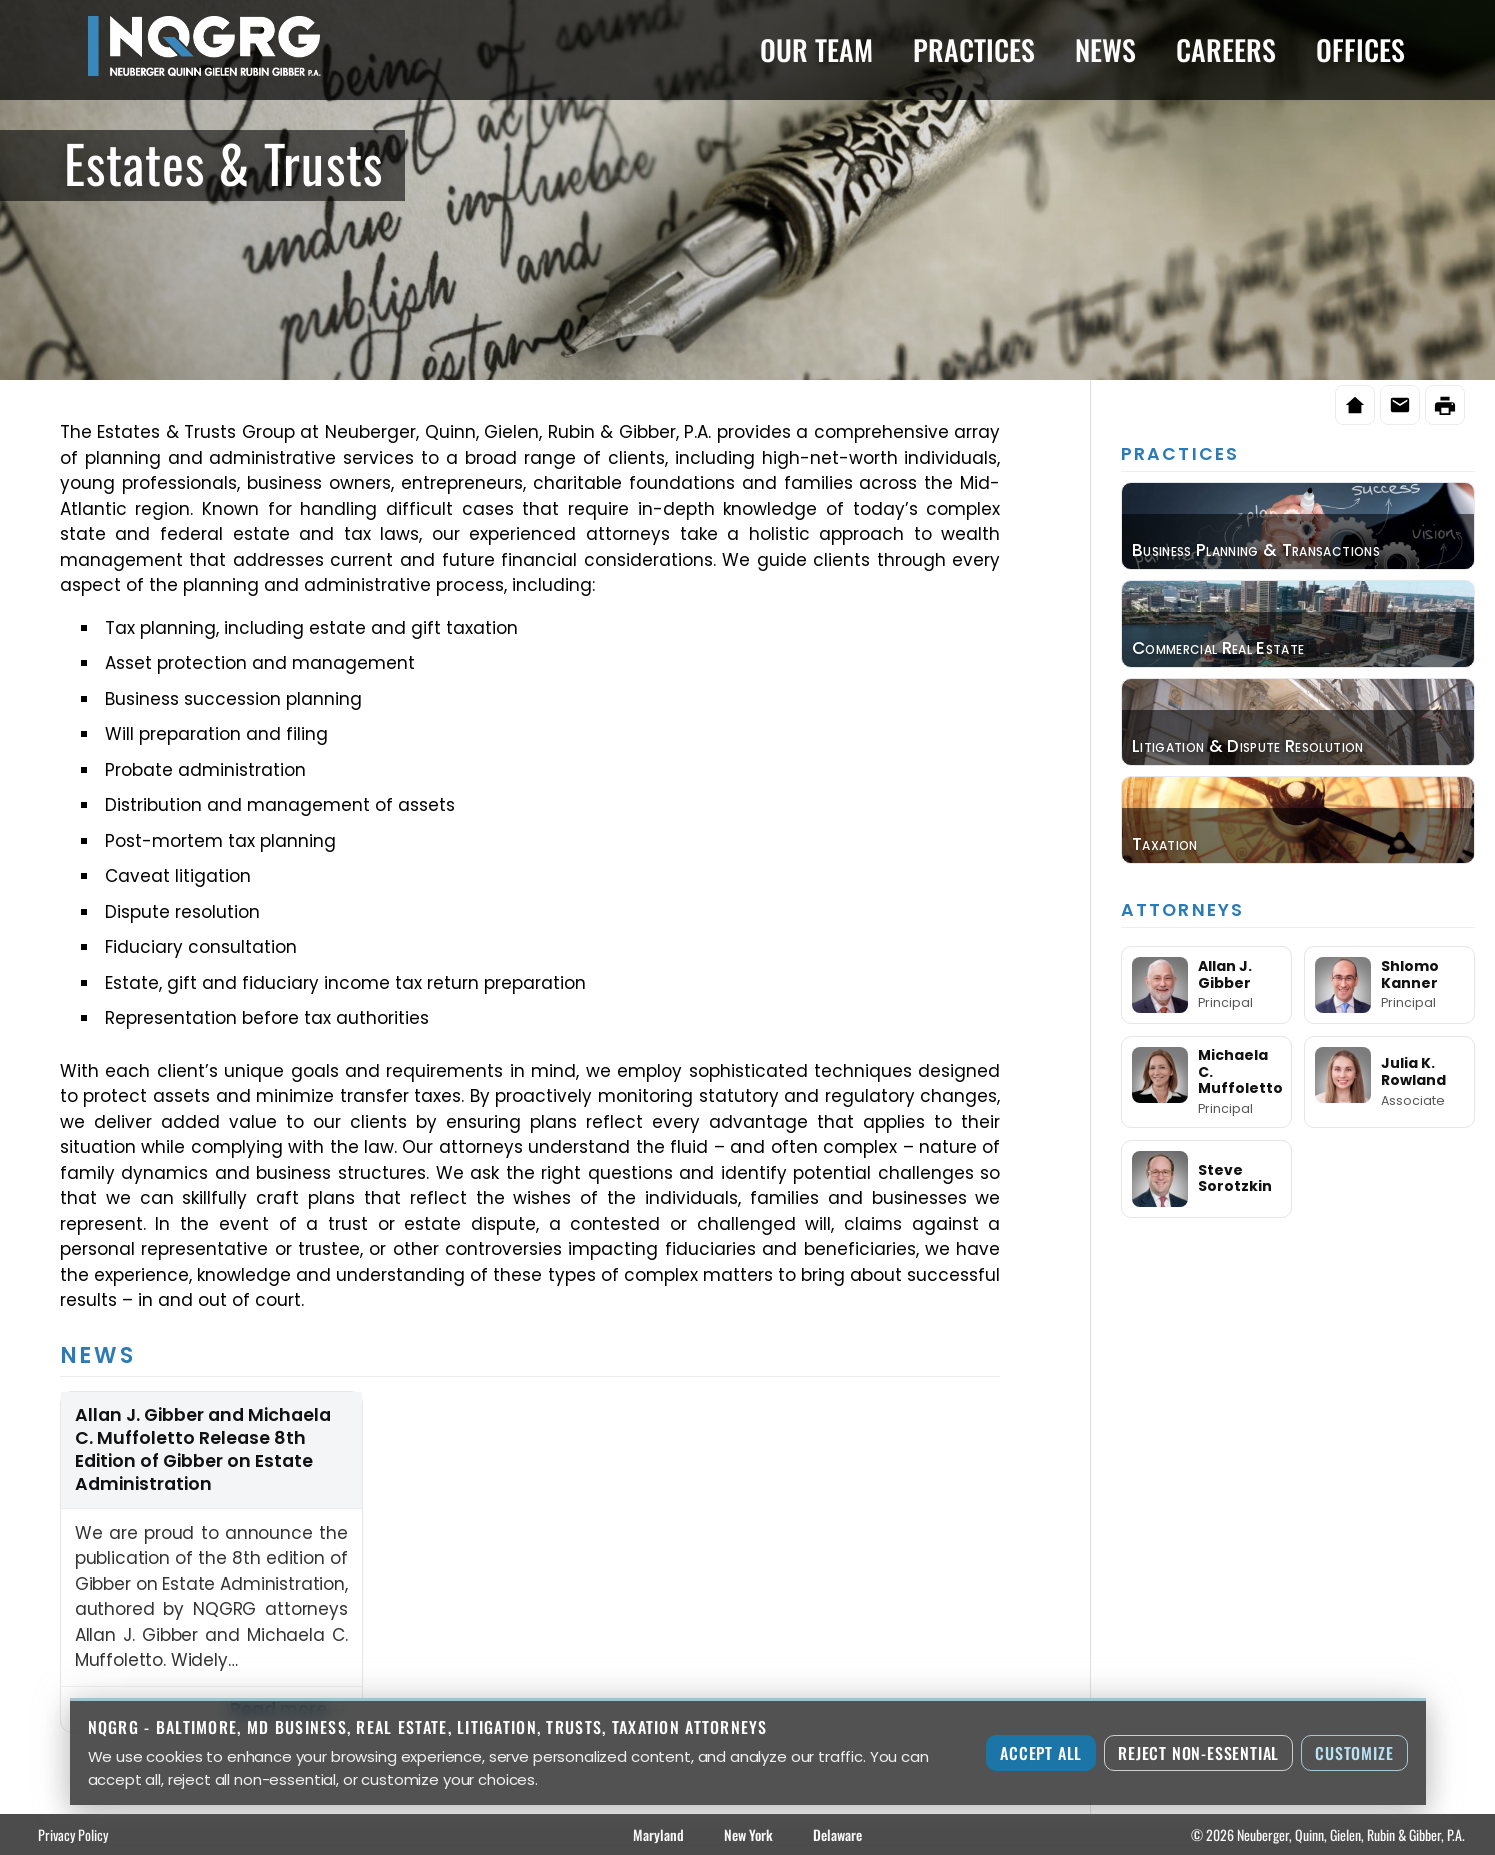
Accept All (1041, 1753)
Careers (1226, 49)
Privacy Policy (73, 1834)
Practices (974, 49)
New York (748, 1834)
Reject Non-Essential (1198, 1753)
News (1105, 49)
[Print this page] (1445, 405)
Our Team (816, 49)
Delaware (837, 1834)
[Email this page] (1400, 405)
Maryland (658, 1834)
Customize (1354, 1753)
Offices (1360, 49)
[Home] (1355, 405)
